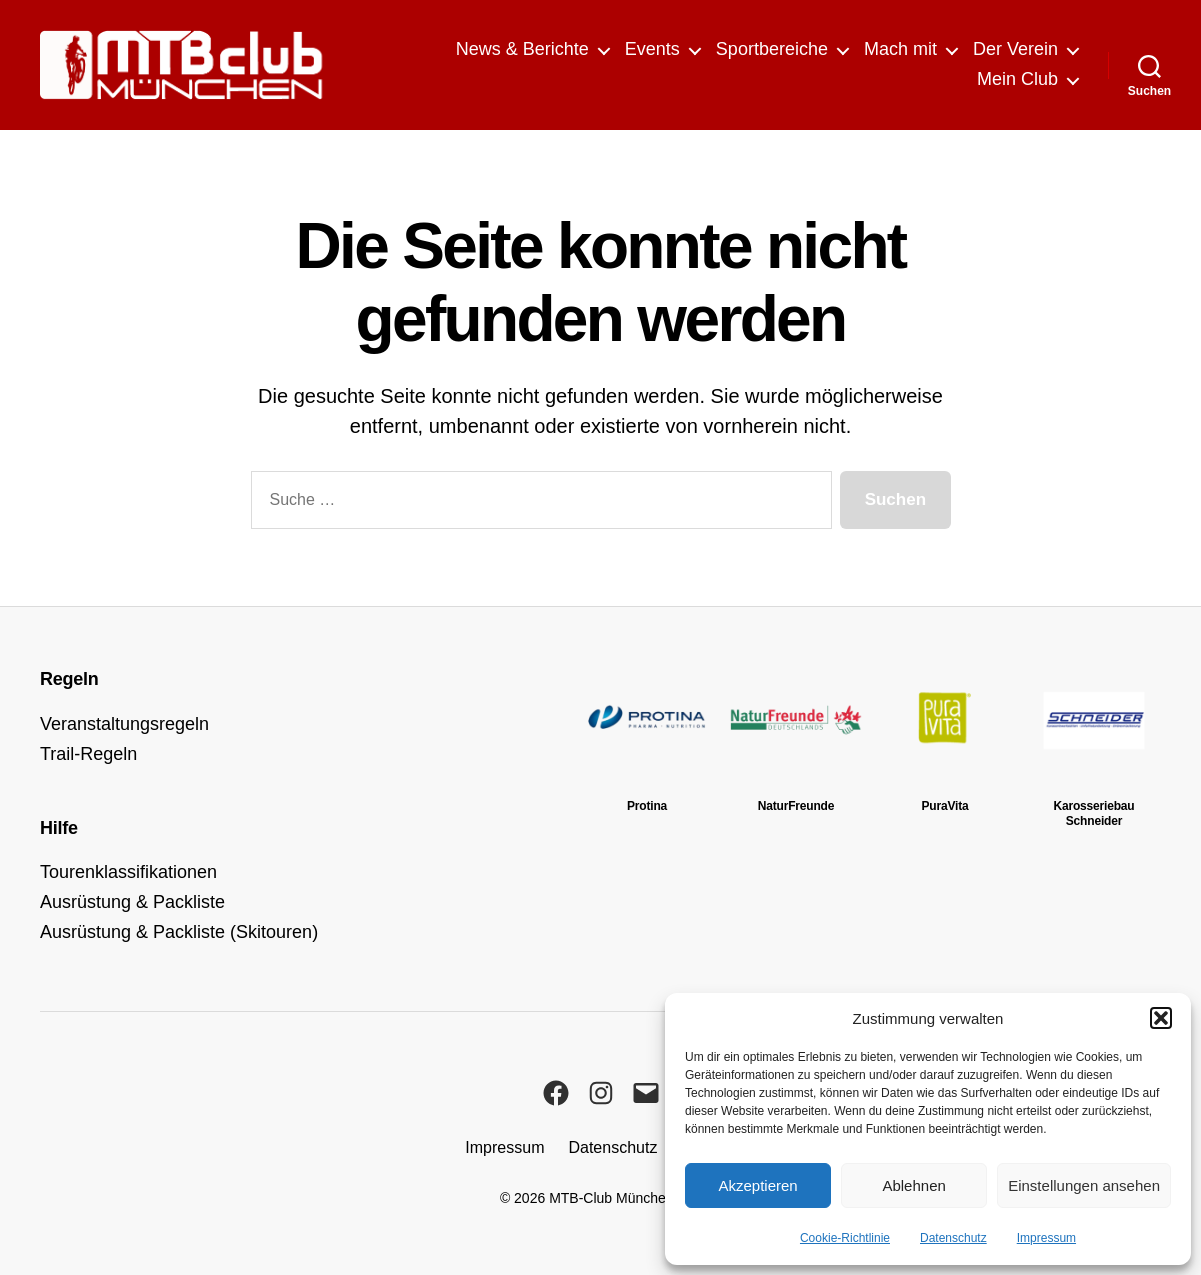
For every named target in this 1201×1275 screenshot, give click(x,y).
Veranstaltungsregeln (124, 724)
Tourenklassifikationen (128, 872)
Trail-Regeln (88, 754)
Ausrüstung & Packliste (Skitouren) (179, 932)
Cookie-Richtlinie (845, 1238)
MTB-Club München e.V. (625, 1198)
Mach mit (900, 49)
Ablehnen (913, 1185)
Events (652, 49)
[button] (1161, 1018)
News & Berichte (522, 49)
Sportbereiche (772, 49)
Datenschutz (953, 1238)
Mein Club (1017, 79)
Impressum (1046, 1238)
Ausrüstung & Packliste (132, 902)
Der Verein (1015, 49)
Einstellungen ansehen (1084, 1185)
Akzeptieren (757, 1185)
